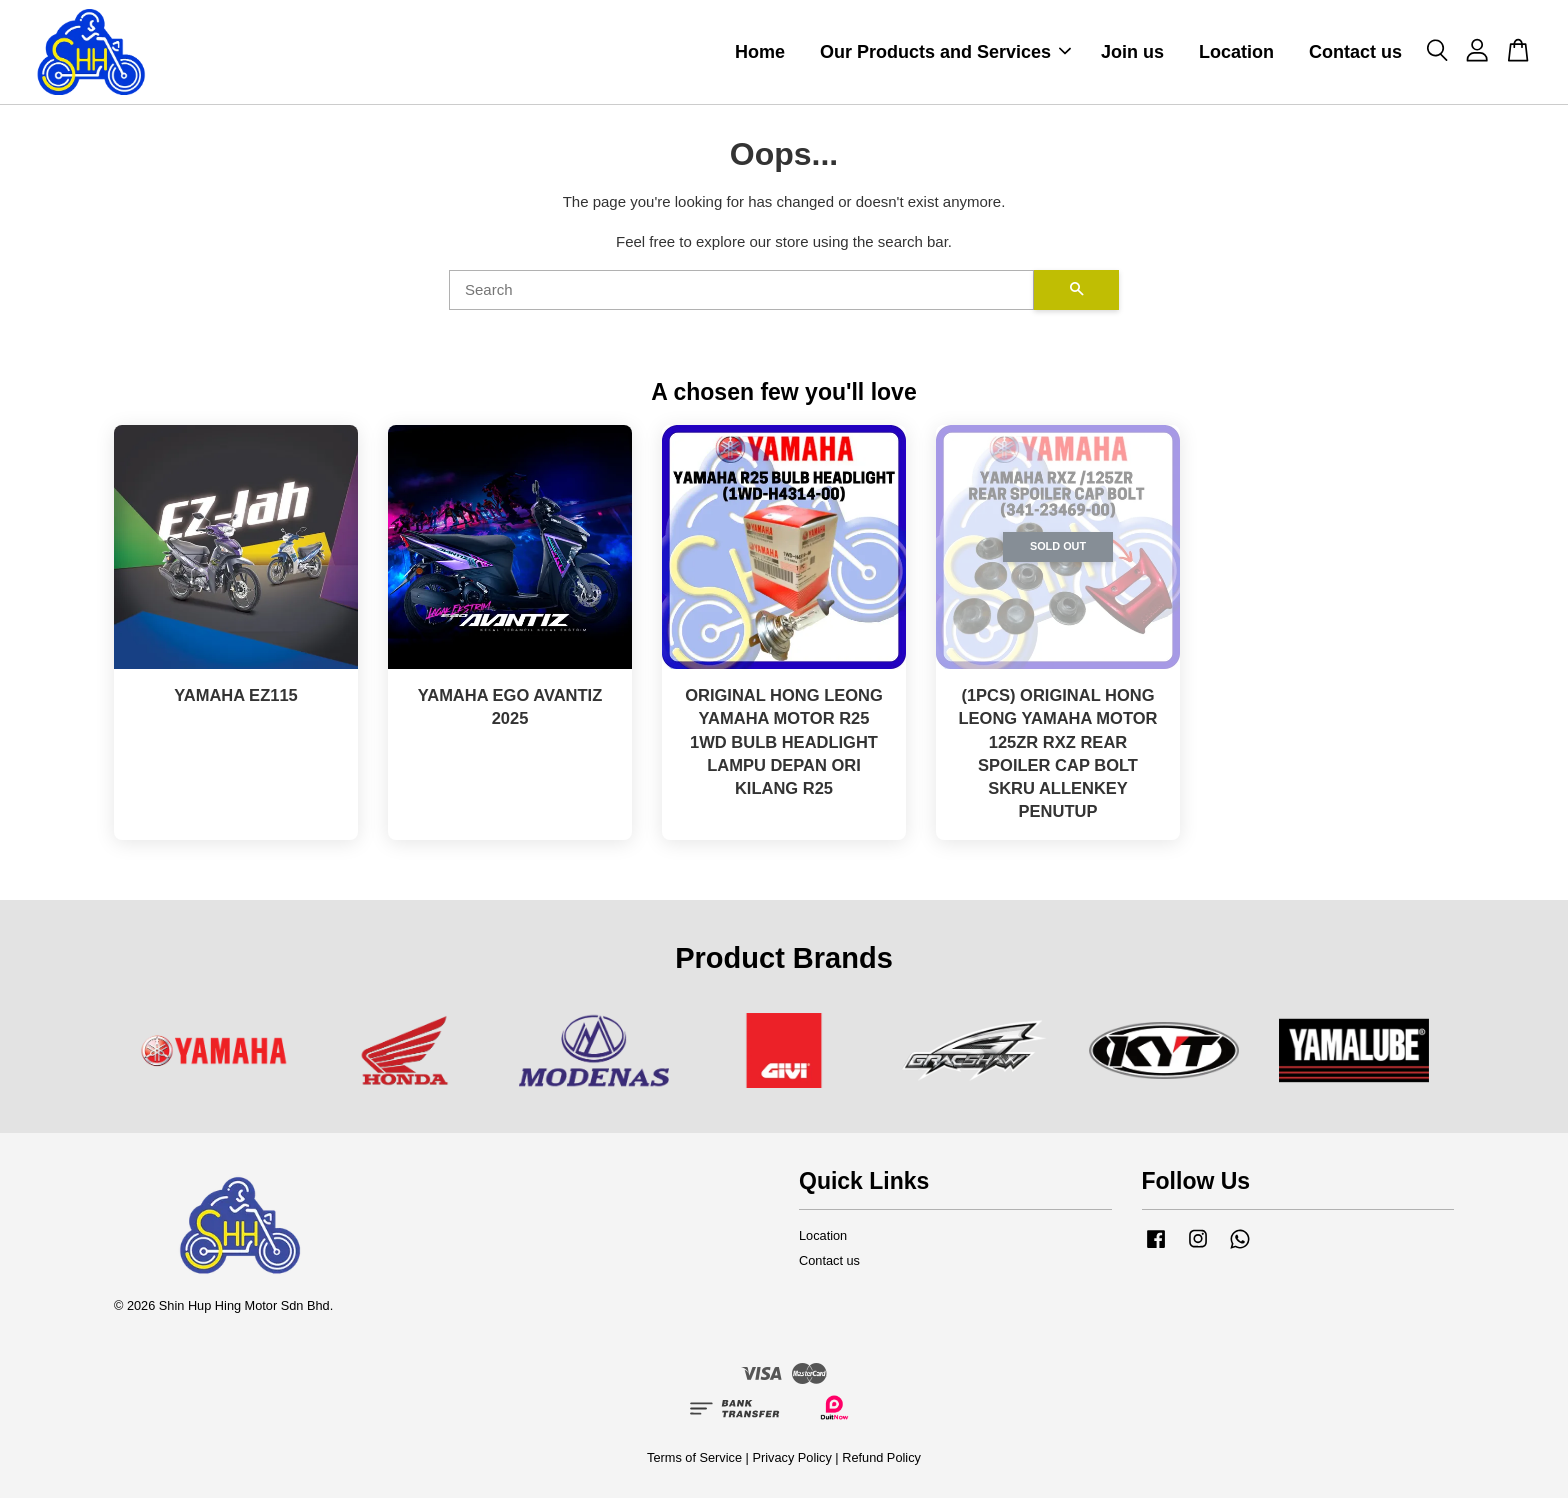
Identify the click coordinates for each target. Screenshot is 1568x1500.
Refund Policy (881, 1459)
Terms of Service (694, 1459)
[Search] (741, 291)
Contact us (1355, 53)
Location (1236, 53)
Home (760, 53)
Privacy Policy (791, 1459)
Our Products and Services (945, 53)
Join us (1132, 53)
